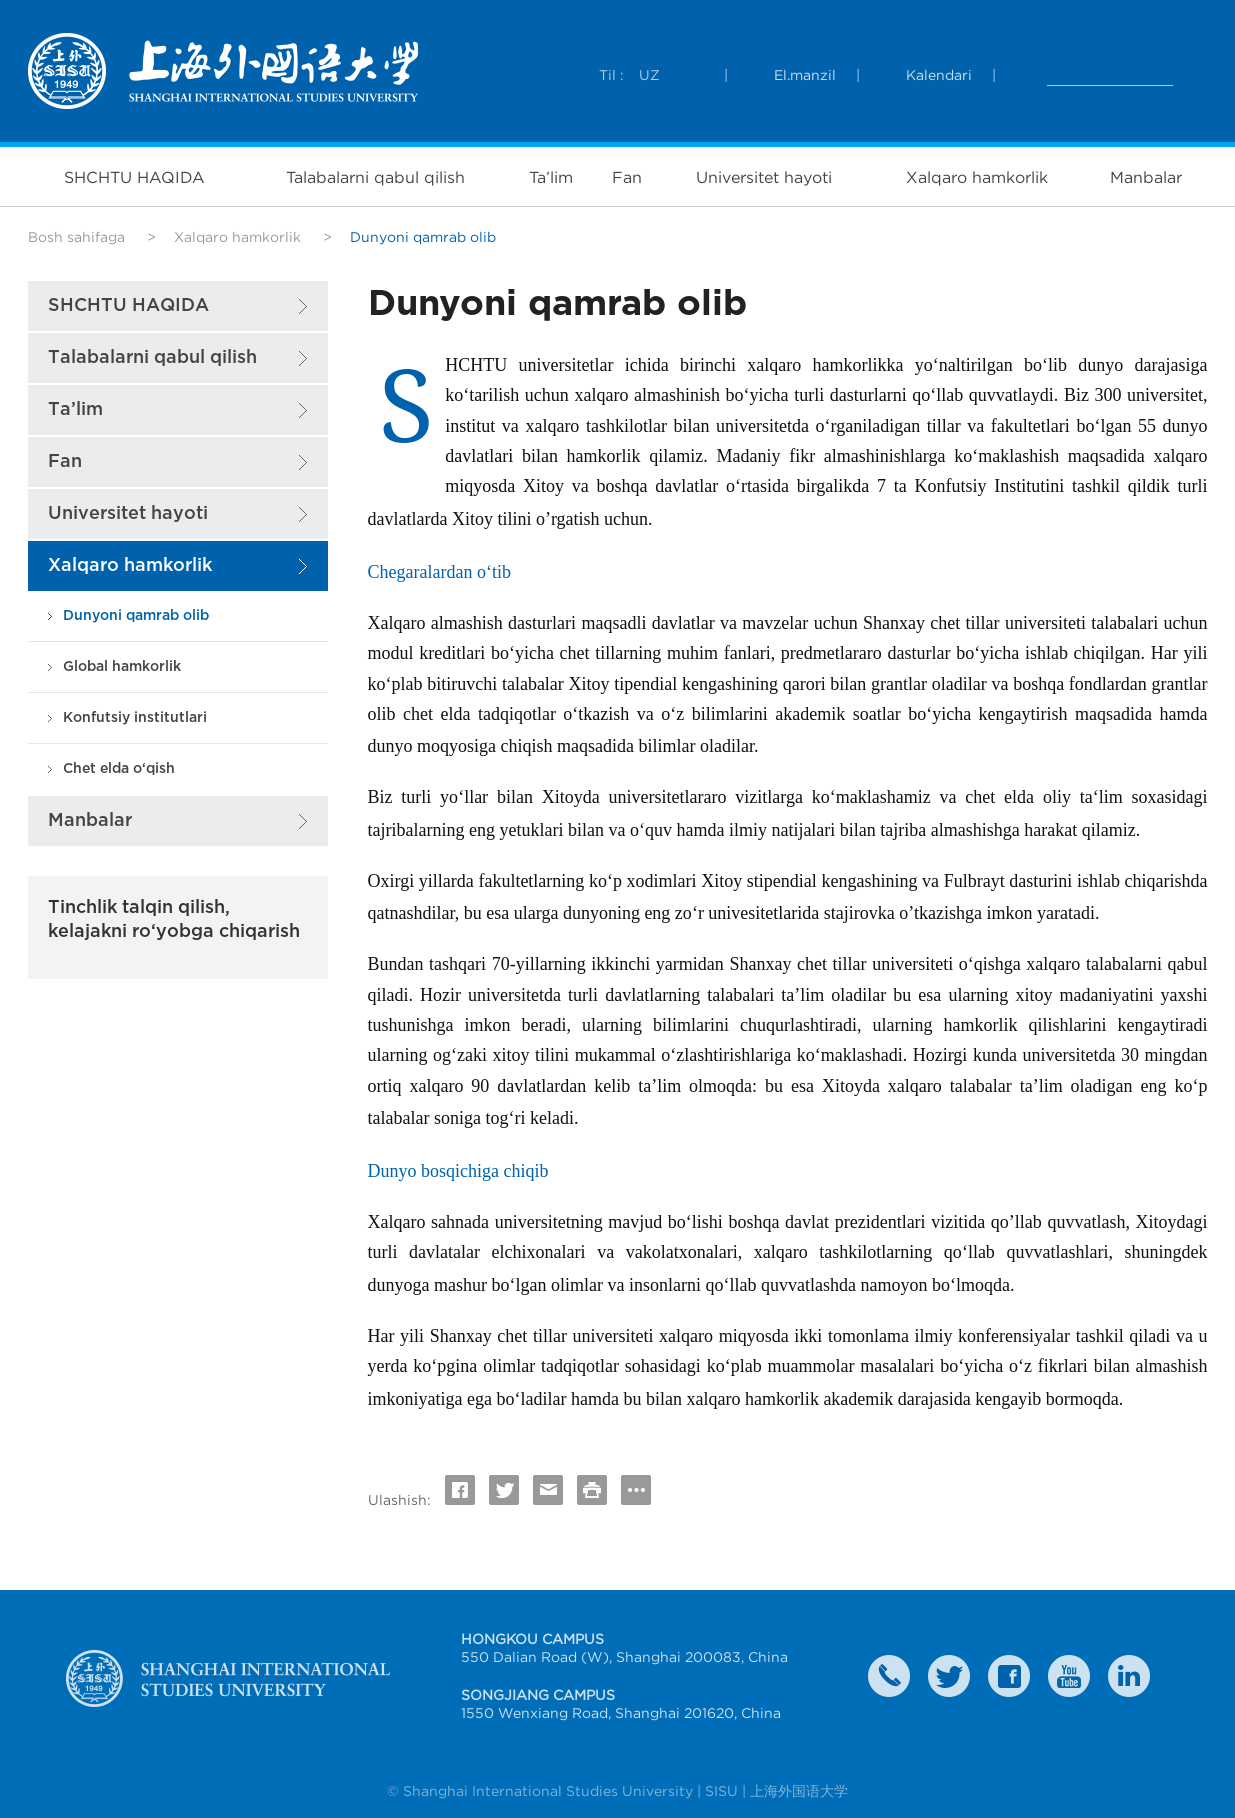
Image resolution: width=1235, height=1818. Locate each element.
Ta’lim (551, 177)
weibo (1069, 1676)
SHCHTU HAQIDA (134, 177)
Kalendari (939, 75)
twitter (949, 1676)
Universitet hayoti (764, 177)
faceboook (1009, 1676)
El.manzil (805, 75)
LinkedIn (1129, 1676)
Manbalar (1146, 177)
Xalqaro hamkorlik (977, 177)
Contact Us (889, 1676)
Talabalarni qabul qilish (375, 177)
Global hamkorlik (122, 666)
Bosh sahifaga (76, 237)
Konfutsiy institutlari (135, 717)
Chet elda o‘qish (119, 768)
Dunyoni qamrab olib (136, 615)
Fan (627, 177)
